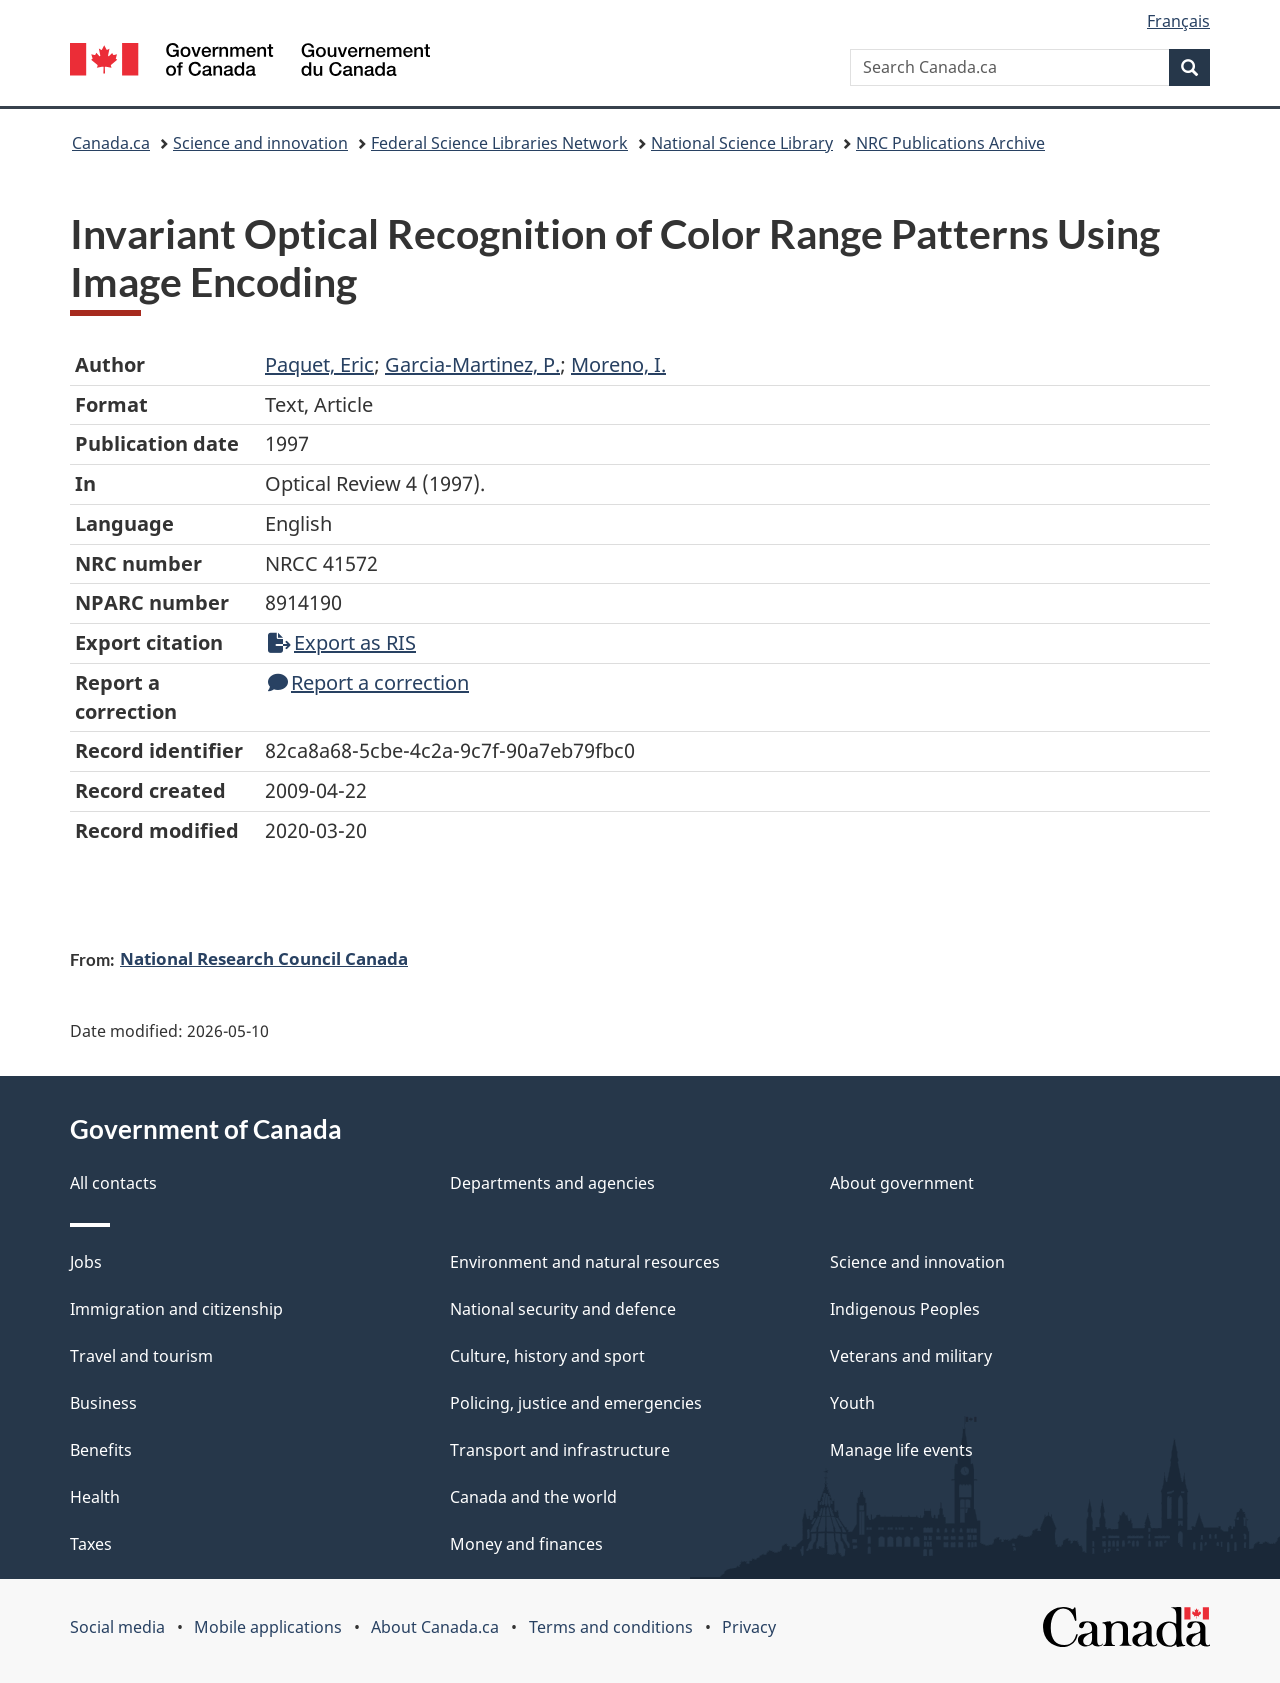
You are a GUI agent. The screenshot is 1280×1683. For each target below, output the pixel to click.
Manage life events (901, 1450)
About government (902, 1183)
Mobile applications (268, 1627)
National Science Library (742, 143)
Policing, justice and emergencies (576, 1403)
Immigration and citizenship (176, 1309)
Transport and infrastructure (560, 1450)
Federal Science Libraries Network (499, 143)
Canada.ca (111, 143)
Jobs (86, 1262)
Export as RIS (342, 642)
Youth (852, 1403)
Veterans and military (911, 1356)
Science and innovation (260, 143)
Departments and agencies (552, 1183)
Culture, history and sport (547, 1356)
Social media (117, 1627)
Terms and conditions (611, 1627)
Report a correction (368, 682)
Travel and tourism (141, 1356)
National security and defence (563, 1309)
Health (95, 1497)
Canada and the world (533, 1497)
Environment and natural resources (585, 1262)
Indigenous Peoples (905, 1309)
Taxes (91, 1544)
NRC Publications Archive (950, 143)
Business (103, 1403)
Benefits (101, 1450)
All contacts (113, 1183)
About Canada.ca (435, 1627)
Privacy (749, 1627)
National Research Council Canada (264, 958)
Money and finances (526, 1544)
